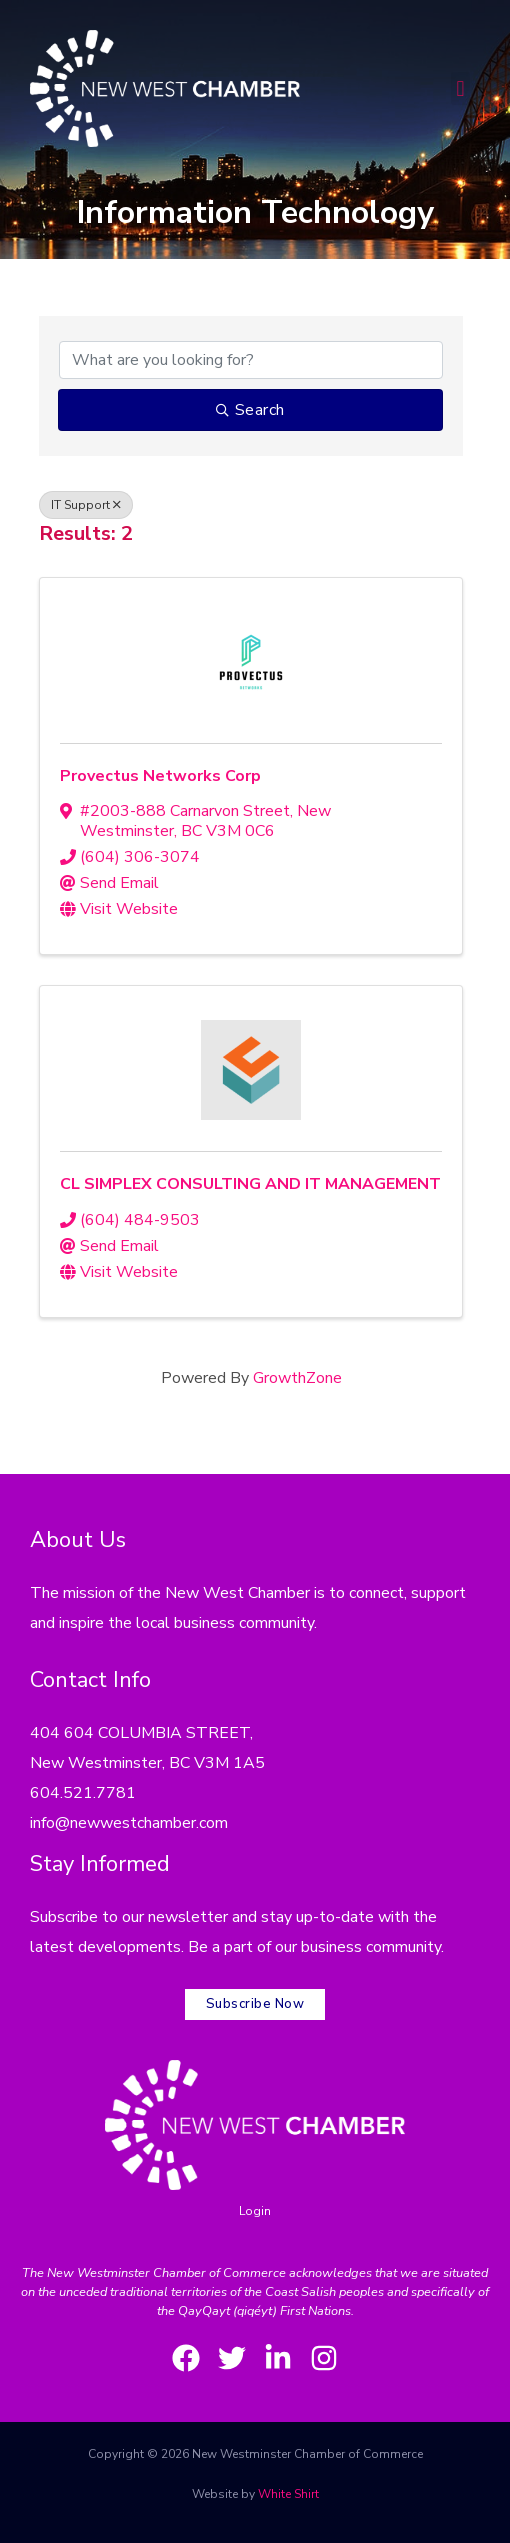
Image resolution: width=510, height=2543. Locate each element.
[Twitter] (232, 2358)
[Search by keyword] (251, 360)
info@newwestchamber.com (129, 1823)
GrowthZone (297, 1378)
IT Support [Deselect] (86, 505)
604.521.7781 (83, 1793)
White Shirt (288, 2494)
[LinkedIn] (278, 2358)
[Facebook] (186, 2358)
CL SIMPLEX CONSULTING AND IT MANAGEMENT (250, 1184)
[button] (460, 88)
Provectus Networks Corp (160, 776)
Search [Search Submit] (250, 410)
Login (255, 2211)
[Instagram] (324, 2358)
